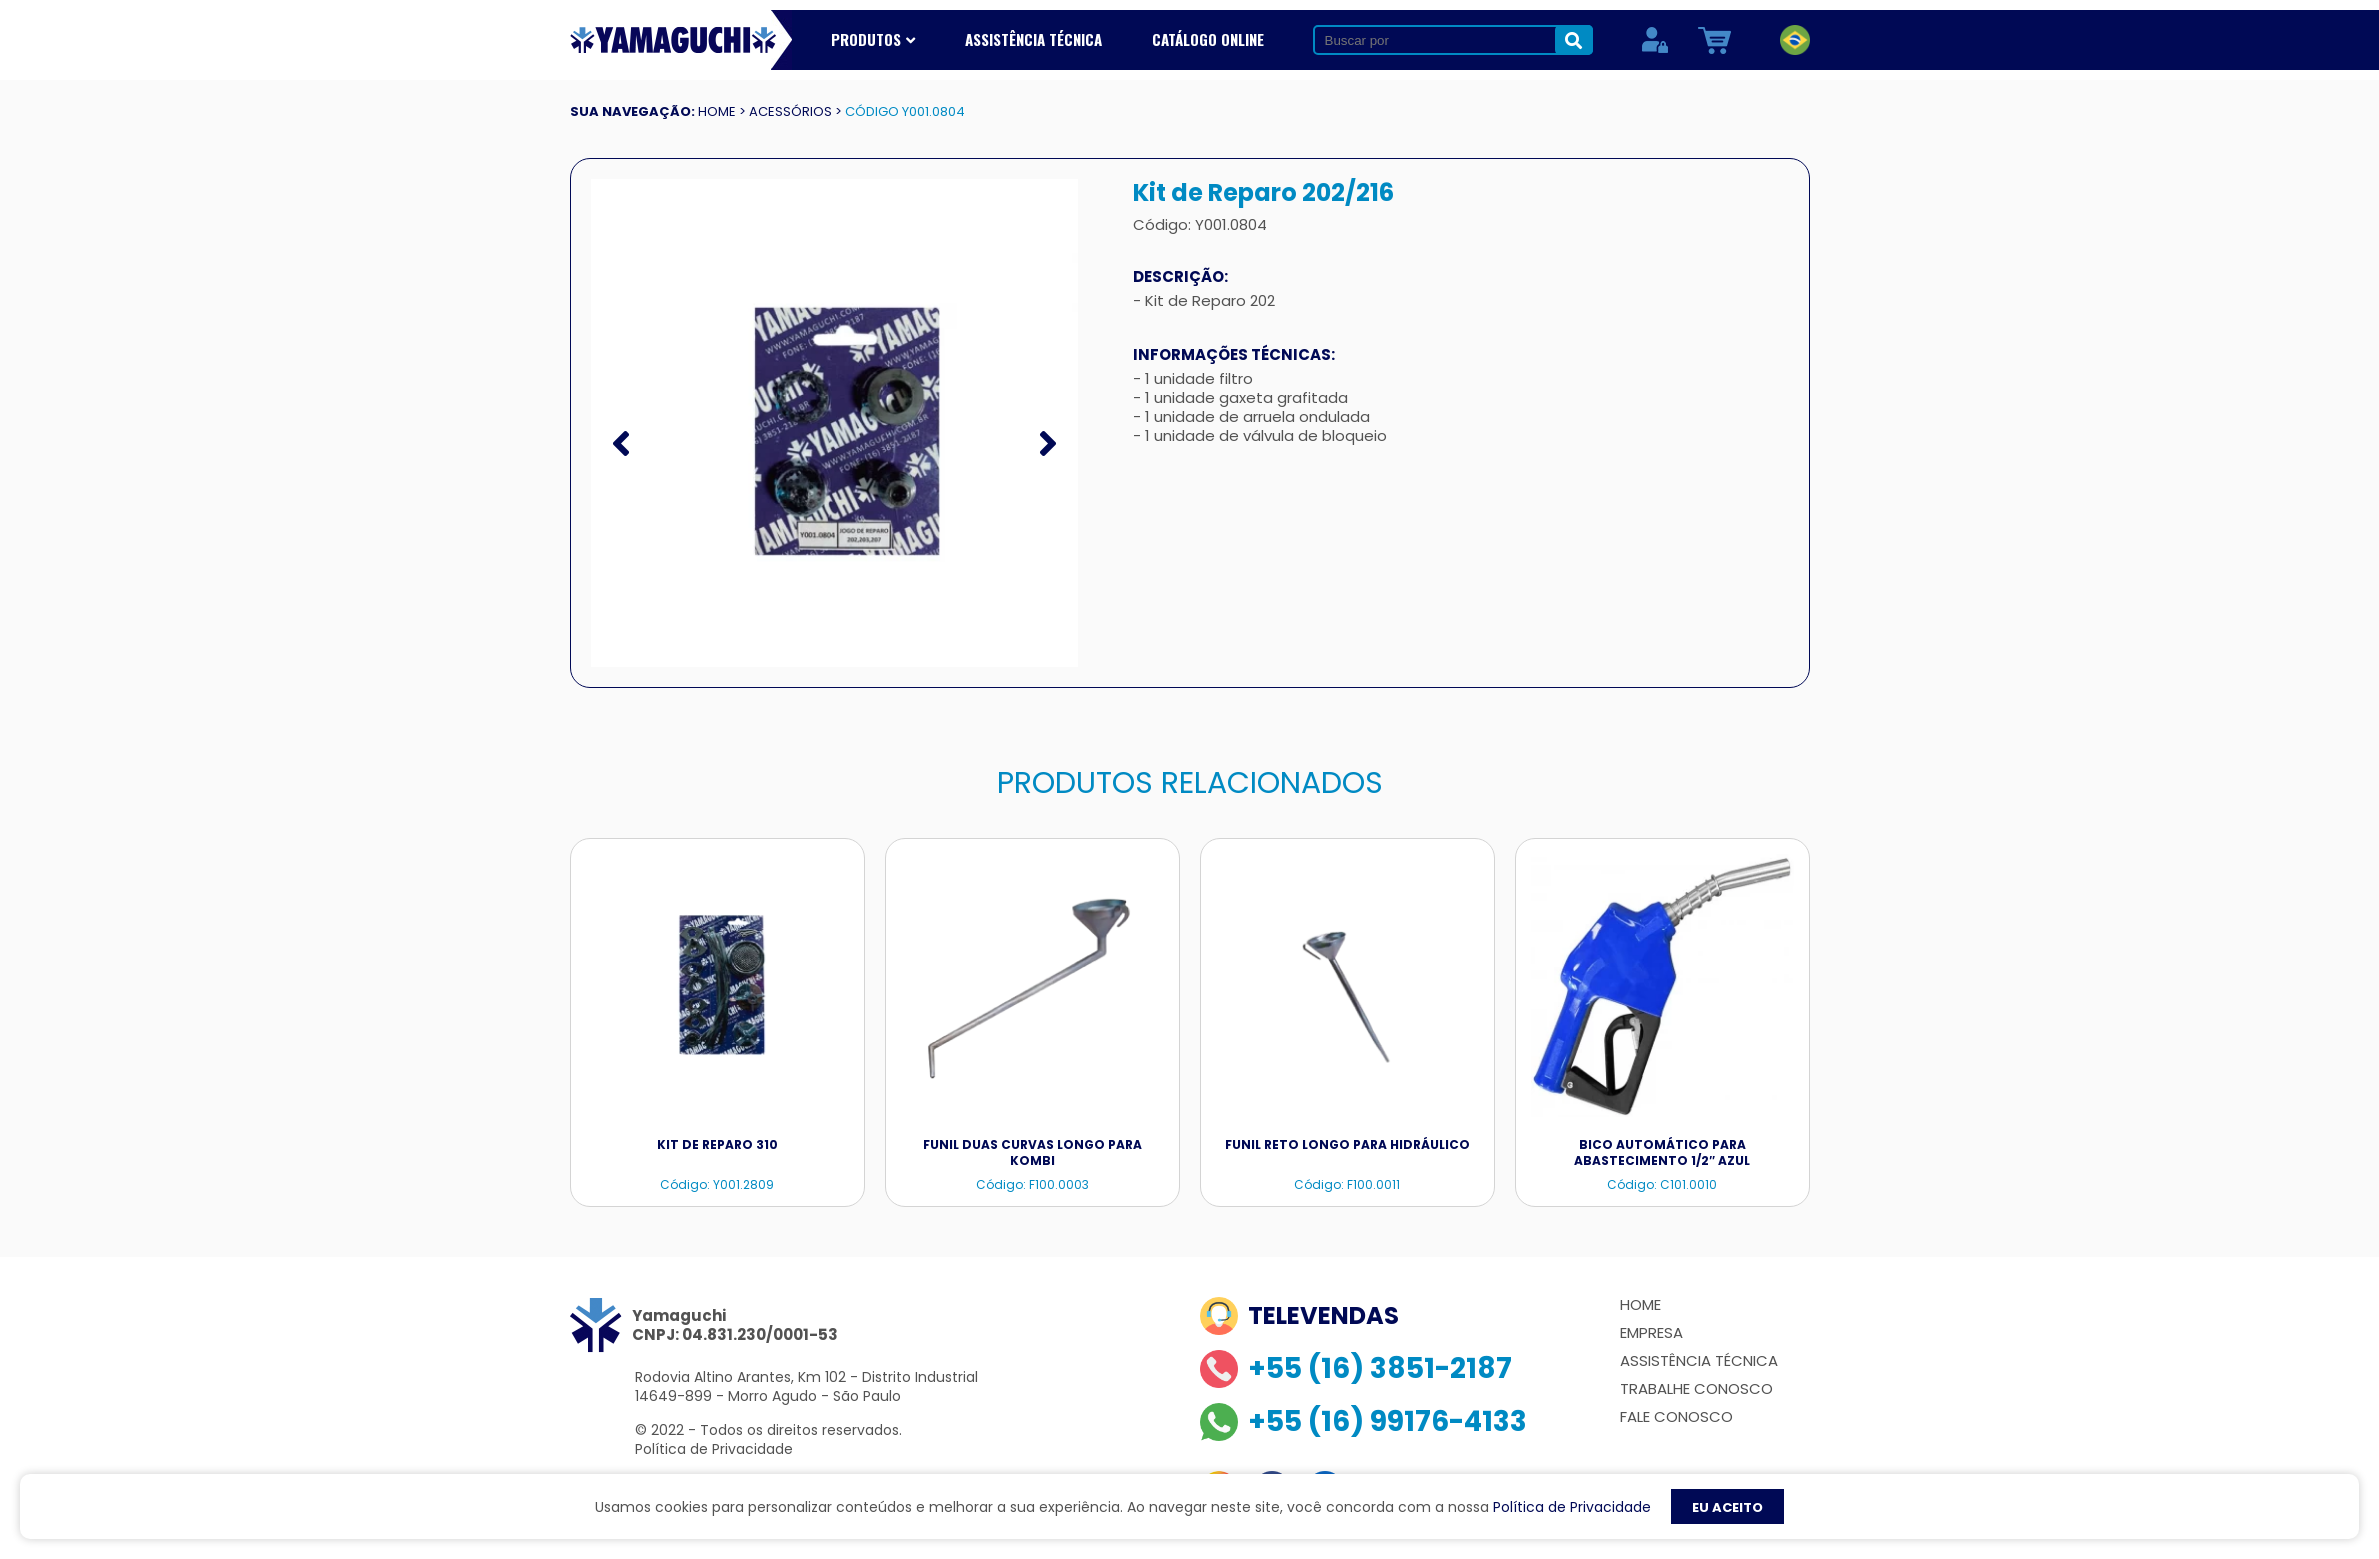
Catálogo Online (1208, 39)
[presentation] (621, 443)
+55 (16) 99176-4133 (1363, 1422)
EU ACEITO (1727, 1507)
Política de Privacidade (714, 1449)
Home (1640, 1304)
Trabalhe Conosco (1696, 1388)
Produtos (873, 39)
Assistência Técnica (1033, 39)
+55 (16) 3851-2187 (1356, 1369)
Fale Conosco (1676, 1416)
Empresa (1651, 1332)
